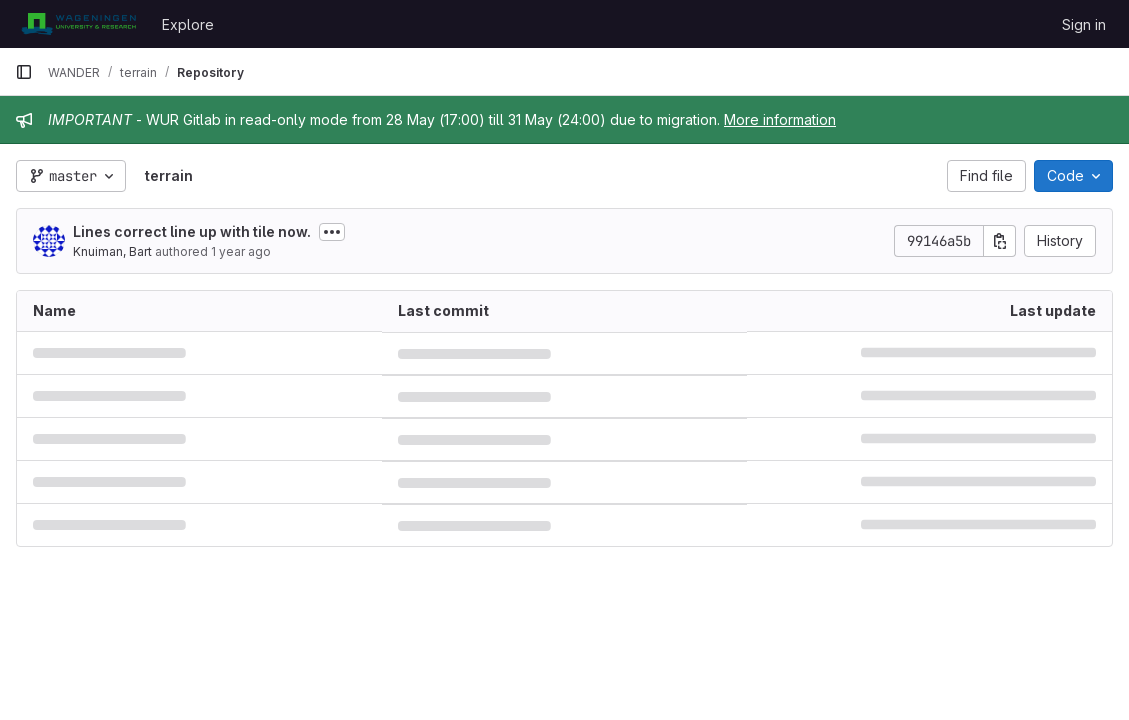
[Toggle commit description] (332, 232)
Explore (188, 24)
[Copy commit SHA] (1000, 241)
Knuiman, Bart (112, 251)
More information (780, 119)
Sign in (1084, 24)
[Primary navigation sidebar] (24, 72)
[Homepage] (78, 24)
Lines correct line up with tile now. (192, 231)
